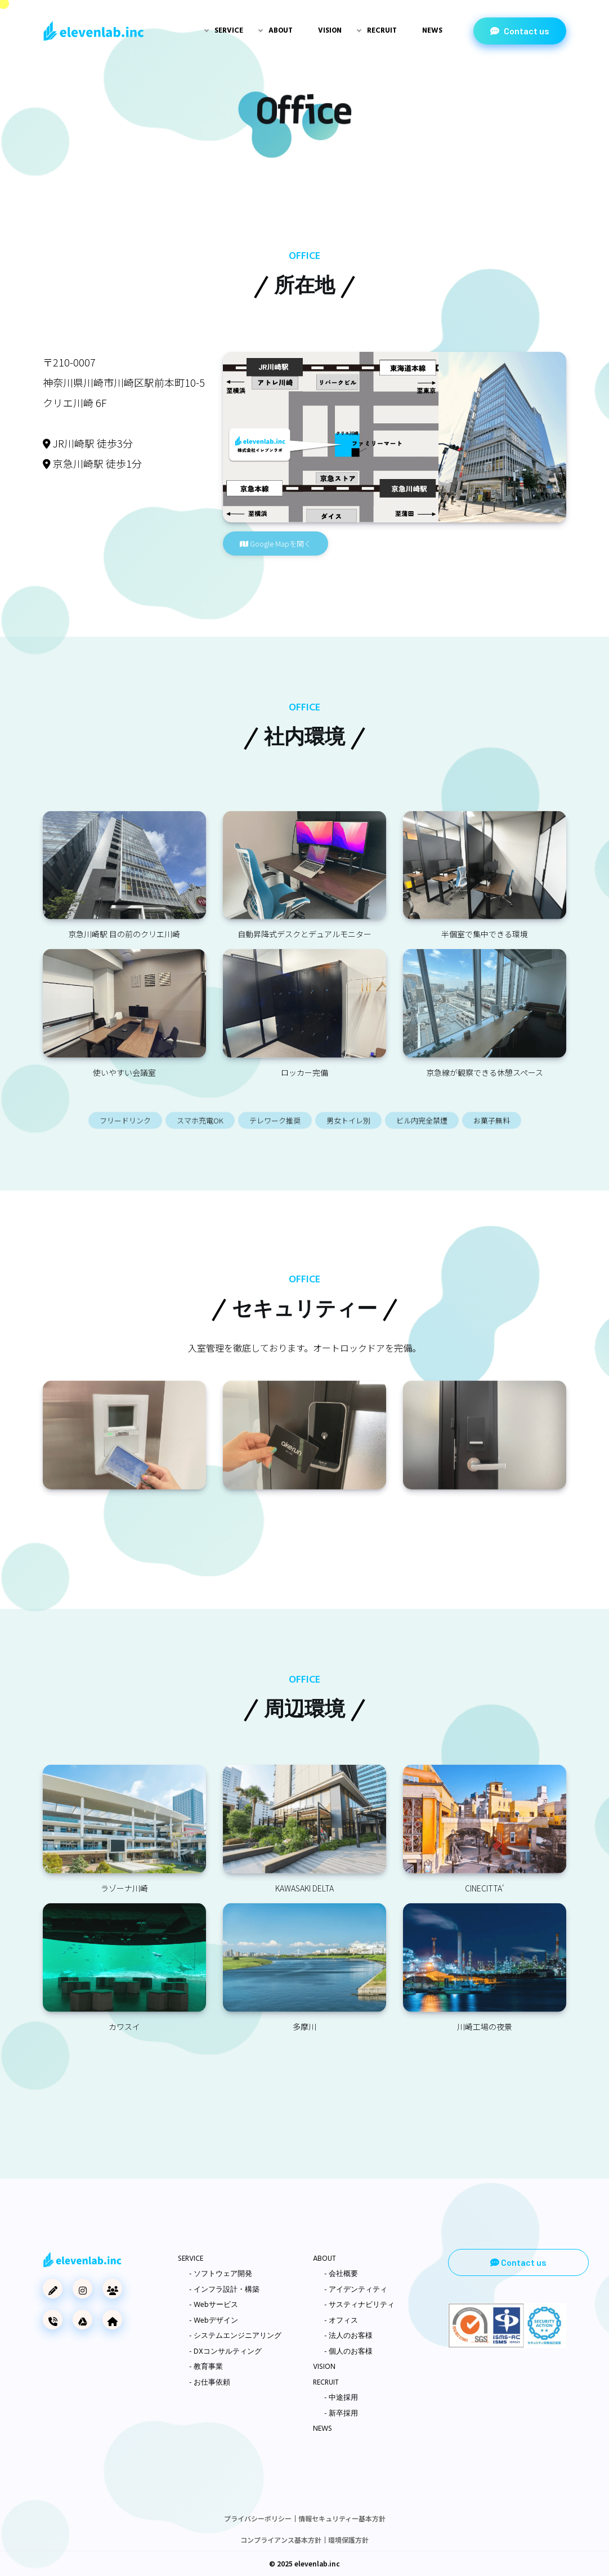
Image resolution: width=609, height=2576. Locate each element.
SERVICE (190, 2259)
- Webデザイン (213, 2321)
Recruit (382, 31)
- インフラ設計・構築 (224, 2290)
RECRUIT (326, 2383)
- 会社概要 (341, 2274)
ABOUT (324, 2259)
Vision (330, 31)
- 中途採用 (341, 2398)
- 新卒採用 (341, 2414)
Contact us (519, 30)
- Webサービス (213, 2305)
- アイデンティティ (355, 2290)
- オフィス (341, 2321)
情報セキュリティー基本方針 (342, 2518)
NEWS (322, 2429)
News (432, 31)
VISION (324, 2367)
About (280, 31)
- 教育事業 (206, 2367)
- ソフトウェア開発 (220, 2274)
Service (228, 31)
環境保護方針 (348, 2539)
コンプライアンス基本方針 (280, 2539)
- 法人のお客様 (348, 2336)
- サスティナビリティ (359, 2305)
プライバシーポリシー (258, 2518)
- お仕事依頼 (209, 2383)
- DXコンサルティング (225, 2352)
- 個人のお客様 (348, 2352)
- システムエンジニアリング (235, 2336)
